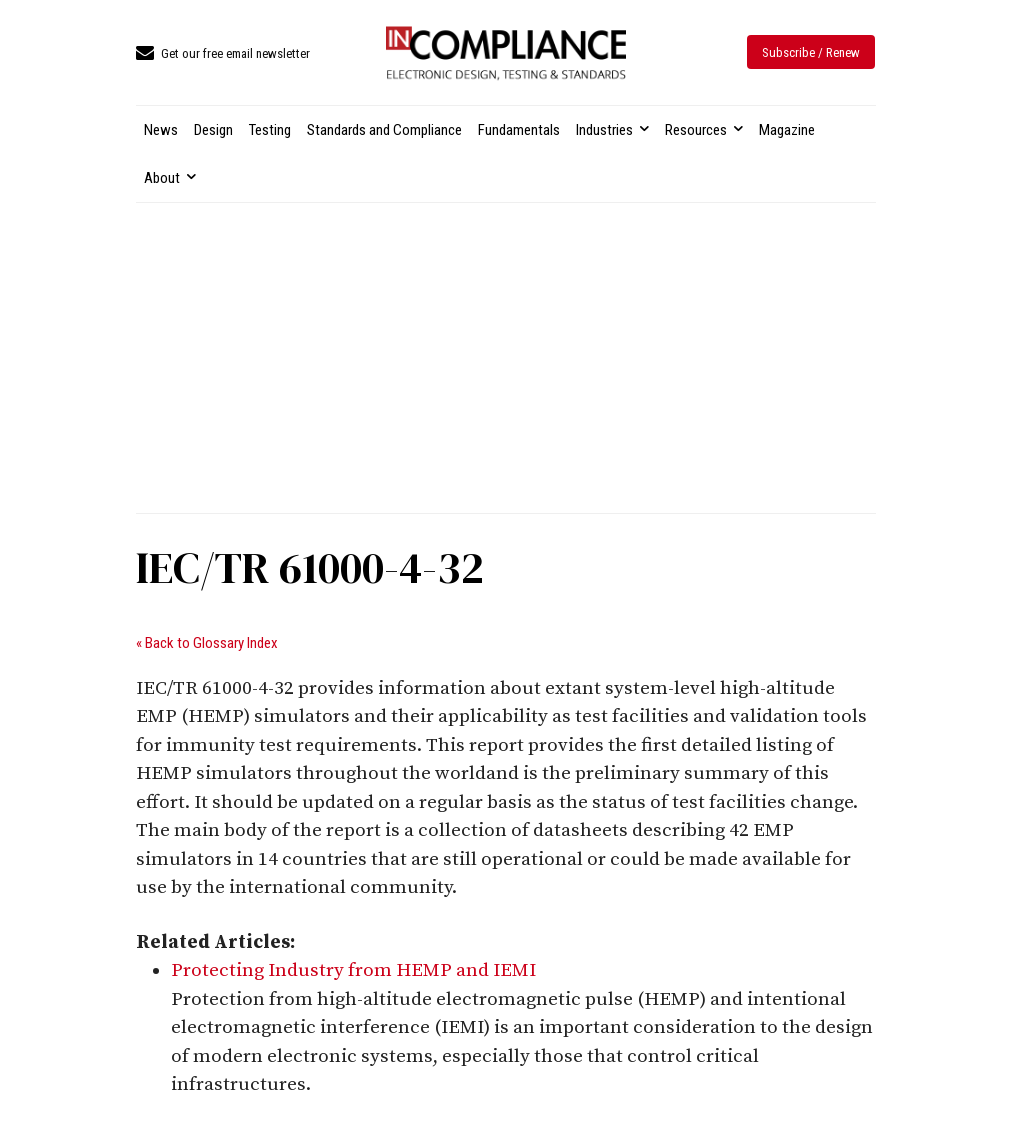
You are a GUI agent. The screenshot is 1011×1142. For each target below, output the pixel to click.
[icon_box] (223, 54)
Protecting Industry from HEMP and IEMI (353, 970)
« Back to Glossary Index (207, 643)
